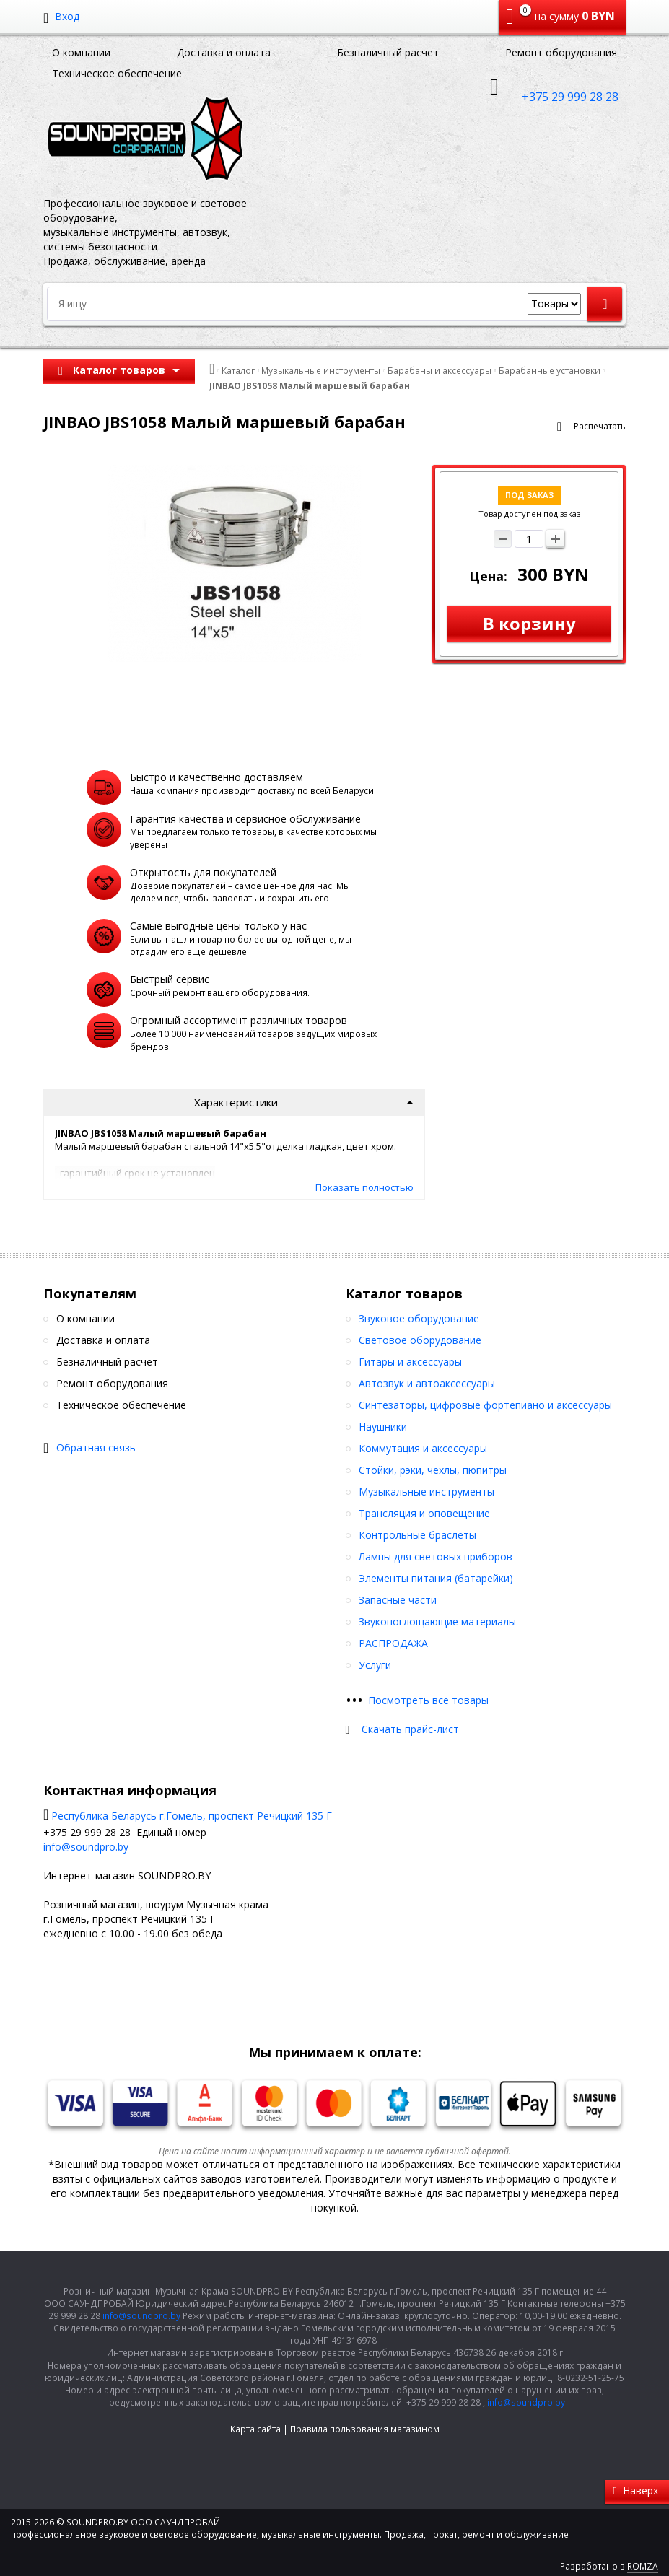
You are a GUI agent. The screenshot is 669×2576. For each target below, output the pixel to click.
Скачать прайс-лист (410, 1729)
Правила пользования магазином (365, 2429)
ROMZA (642, 2566)
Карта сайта (255, 2429)
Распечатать (600, 426)
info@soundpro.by (85, 1847)
